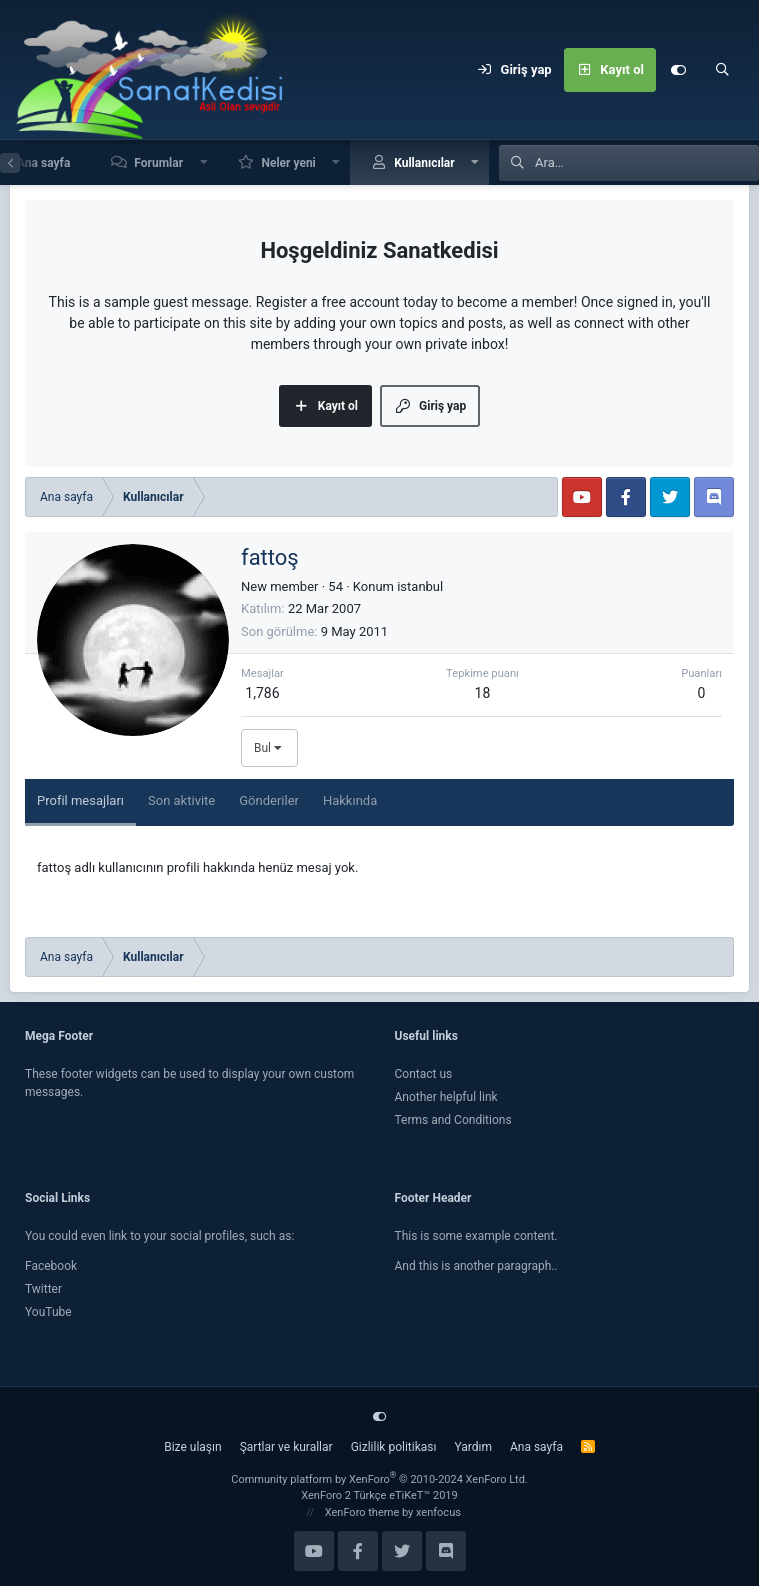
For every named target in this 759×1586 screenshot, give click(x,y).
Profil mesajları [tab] (80, 800)
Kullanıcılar (424, 163)
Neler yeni (288, 163)
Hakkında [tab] (350, 800)
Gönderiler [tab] (269, 800)
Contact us (424, 1074)
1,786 (262, 693)
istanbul (420, 586)
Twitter (43, 1289)
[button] (204, 162)
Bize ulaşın (192, 1447)
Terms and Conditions (453, 1120)
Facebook (51, 1266)
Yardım (473, 1447)
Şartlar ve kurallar (286, 1447)
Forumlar (158, 163)
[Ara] (722, 70)
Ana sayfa (536, 1447)
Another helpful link (446, 1097)
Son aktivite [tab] (181, 800)
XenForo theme (362, 1512)
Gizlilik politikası (394, 1447)
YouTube (48, 1312)
